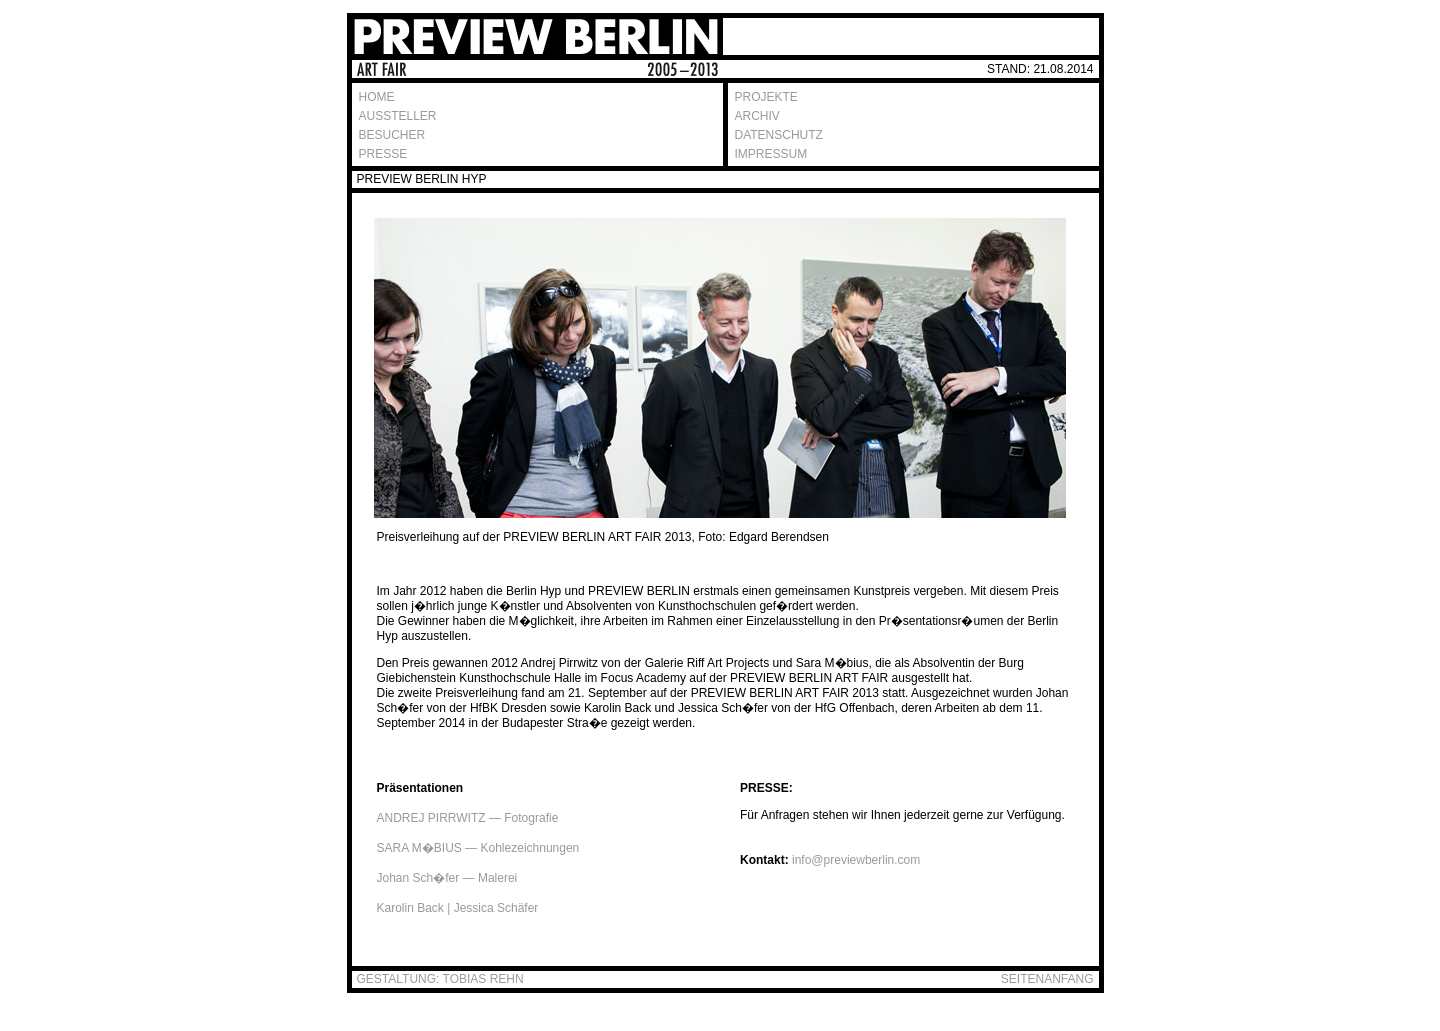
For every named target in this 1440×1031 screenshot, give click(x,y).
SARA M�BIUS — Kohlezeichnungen (478, 848)
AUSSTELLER (398, 116)
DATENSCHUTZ (779, 135)
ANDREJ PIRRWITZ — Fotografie (468, 818)
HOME (377, 97)
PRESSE (383, 154)
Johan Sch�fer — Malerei (447, 878)
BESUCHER (392, 135)
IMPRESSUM (771, 154)
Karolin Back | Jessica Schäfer (458, 908)
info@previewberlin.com (856, 860)
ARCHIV (757, 116)
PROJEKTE (766, 97)
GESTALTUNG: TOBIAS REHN (440, 979)
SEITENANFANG (1047, 979)
